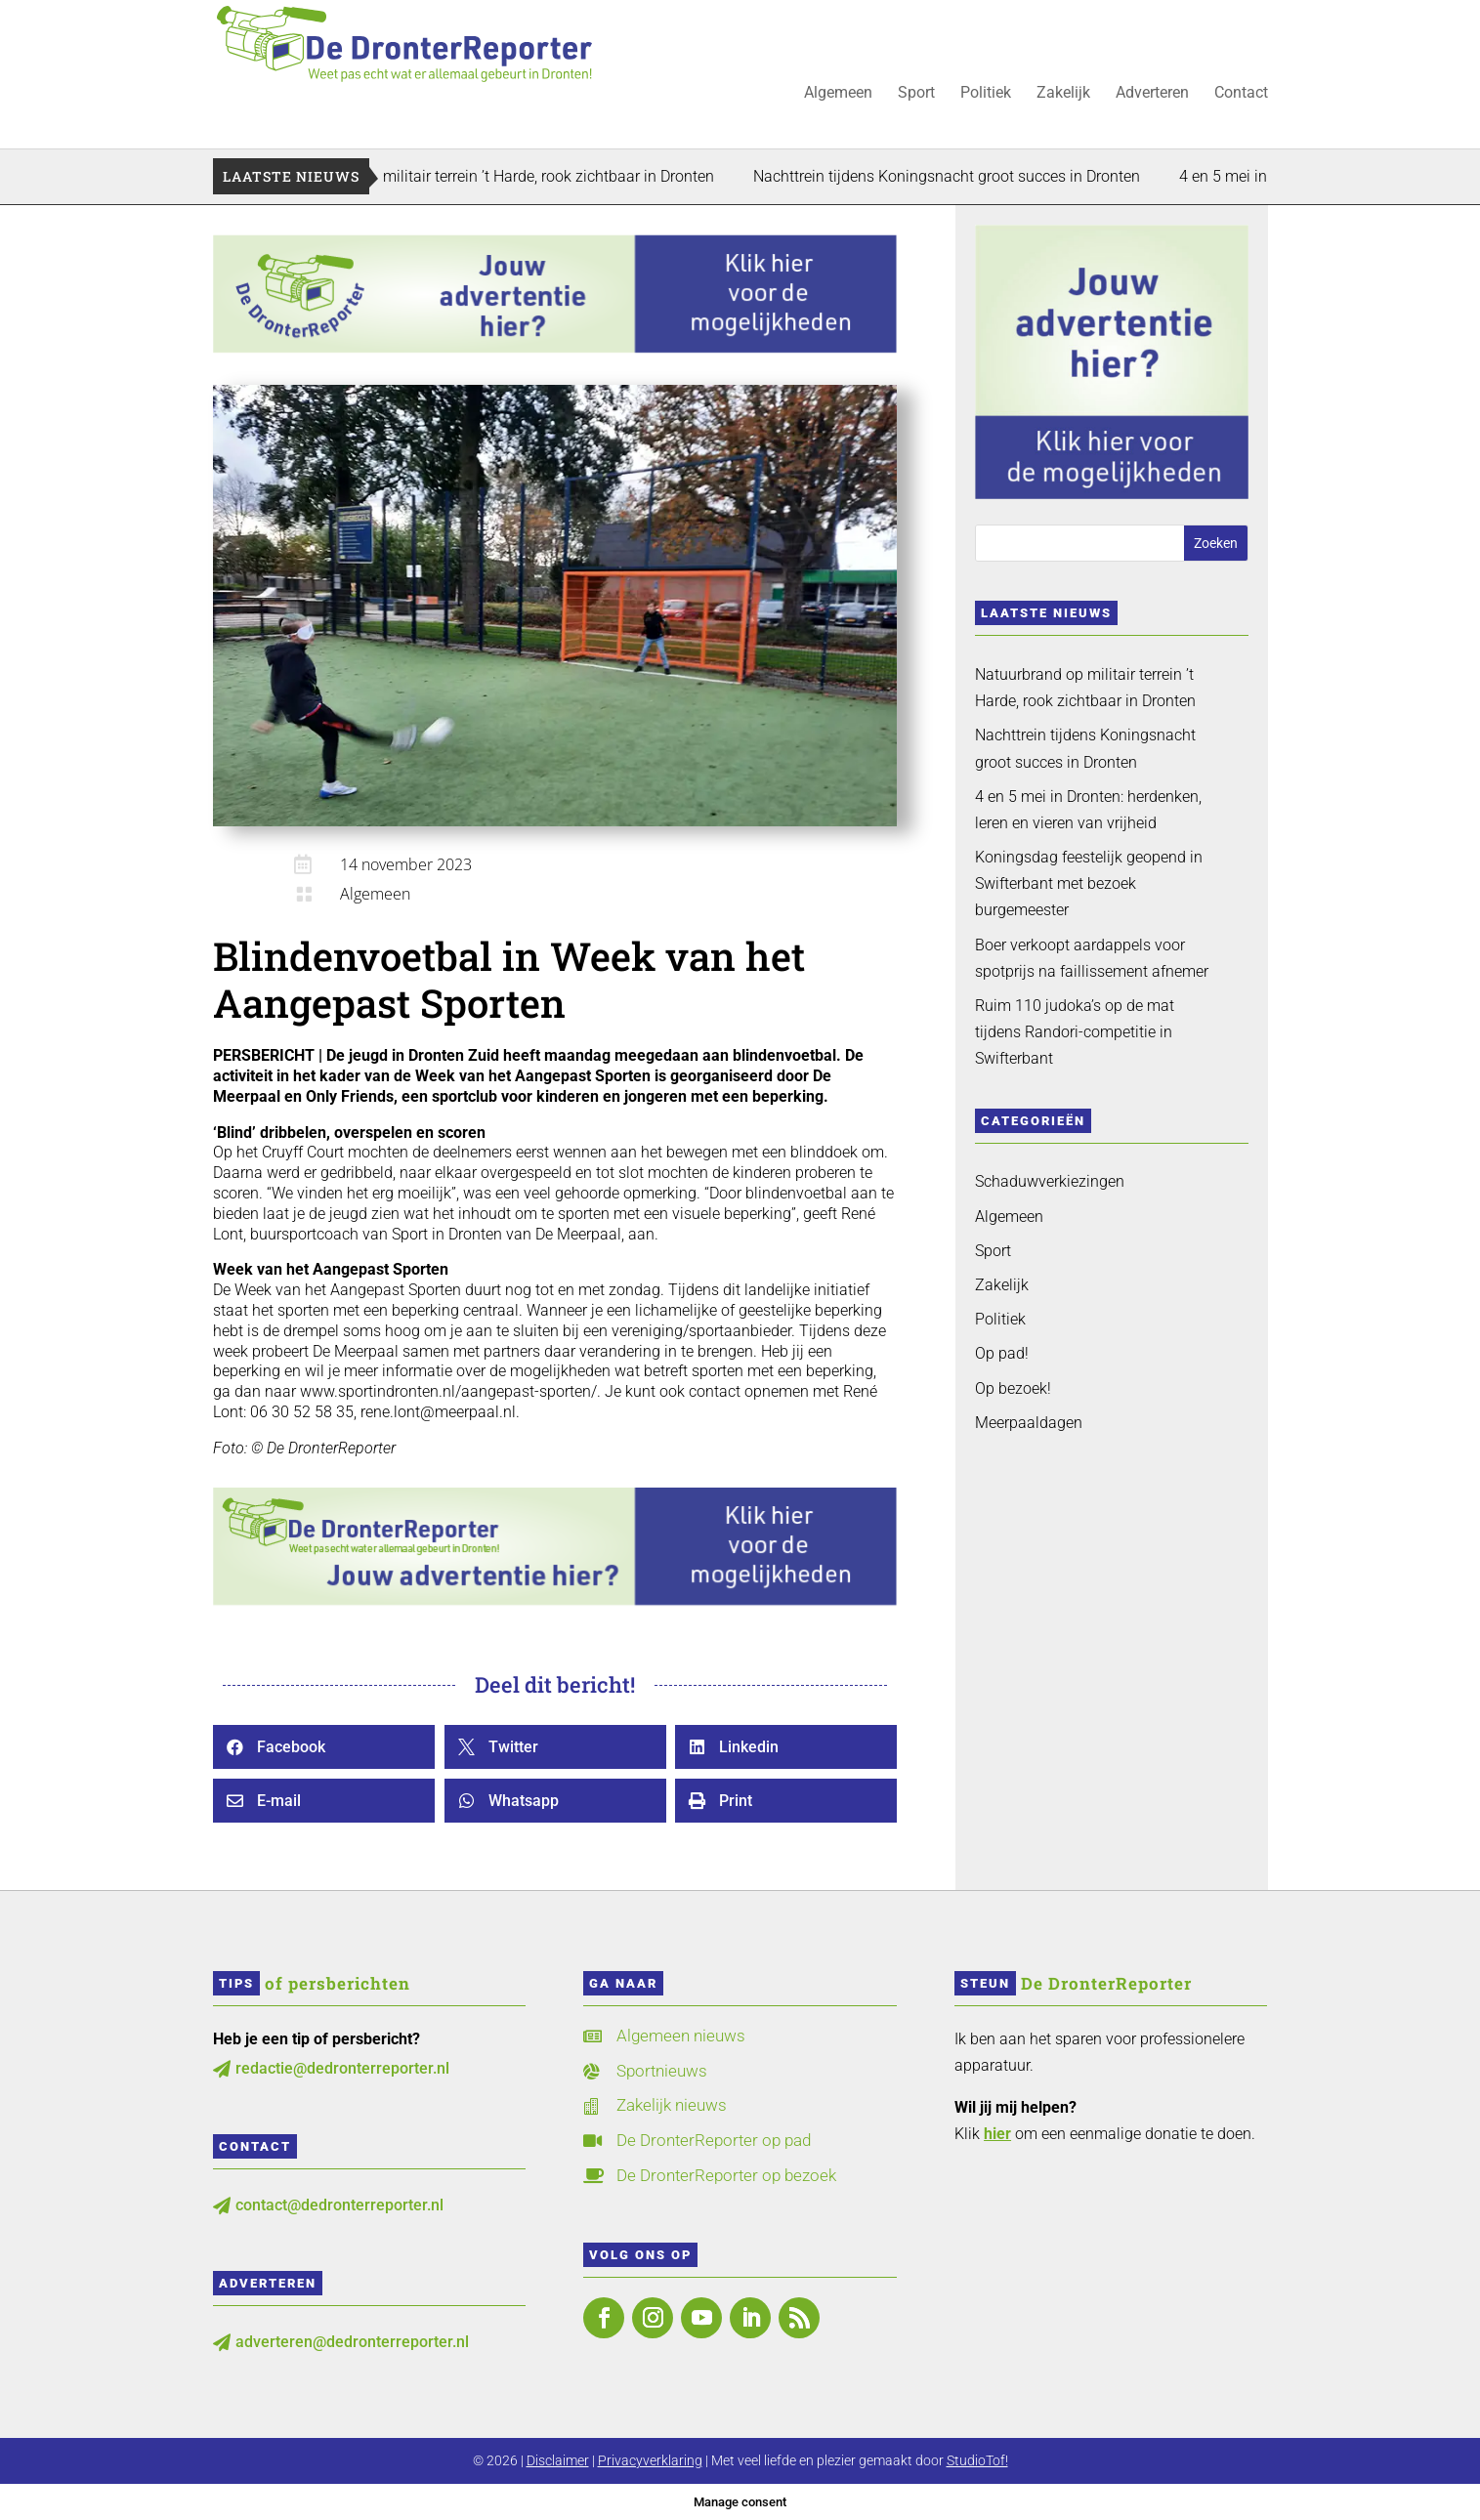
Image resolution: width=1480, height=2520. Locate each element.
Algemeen (838, 94)
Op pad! (1002, 1353)
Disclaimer (558, 2460)
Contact (1241, 94)
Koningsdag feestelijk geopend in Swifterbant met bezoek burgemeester (1089, 883)
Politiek (985, 94)
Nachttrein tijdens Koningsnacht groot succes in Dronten (996, 176)
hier (997, 2133)
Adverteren (1152, 94)
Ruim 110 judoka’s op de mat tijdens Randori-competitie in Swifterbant (1074, 1032)
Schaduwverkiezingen (1049, 1181)
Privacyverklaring (650, 2460)
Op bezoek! (1013, 1388)
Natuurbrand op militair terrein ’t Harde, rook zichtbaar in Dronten (542, 176)
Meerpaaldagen (1028, 1422)
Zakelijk (1063, 94)
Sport (916, 94)
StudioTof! (977, 2460)
